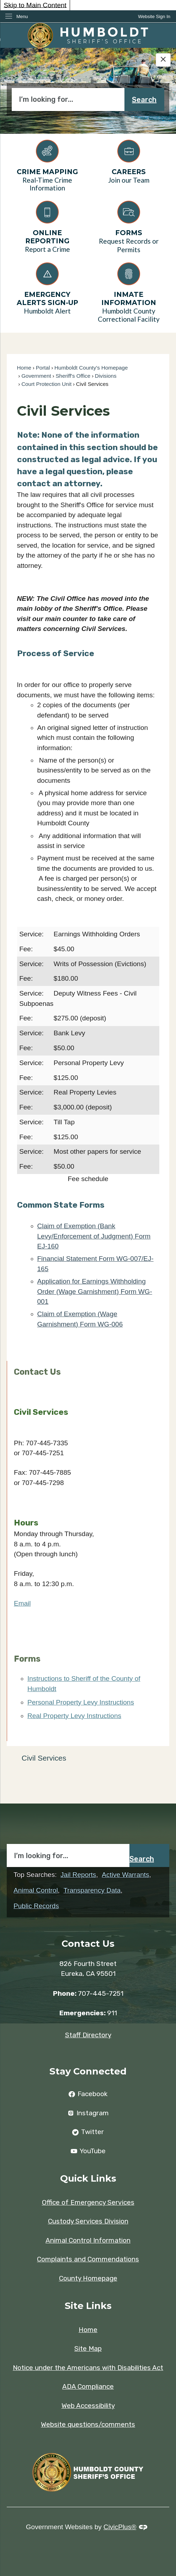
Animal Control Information (88, 2240)
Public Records (36, 1906)
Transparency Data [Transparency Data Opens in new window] (92, 1890)
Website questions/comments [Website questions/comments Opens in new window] (88, 2424)
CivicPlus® (119, 2527)
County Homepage (88, 2278)
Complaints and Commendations (88, 2259)
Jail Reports (78, 1874)
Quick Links (88, 2178)
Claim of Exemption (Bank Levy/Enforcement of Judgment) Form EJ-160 (94, 1236)
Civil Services (44, 1758)
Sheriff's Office (72, 376)
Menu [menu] (22, 16)
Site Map (88, 2348)
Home (24, 368)
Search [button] (144, 99)
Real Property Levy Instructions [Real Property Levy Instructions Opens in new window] (74, 1715)
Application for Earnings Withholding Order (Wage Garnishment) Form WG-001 (94, 1291)
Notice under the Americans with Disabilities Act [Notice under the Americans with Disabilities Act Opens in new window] (88, 2368)
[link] (154, 16)
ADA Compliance (88, 2386)
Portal (43, 368)
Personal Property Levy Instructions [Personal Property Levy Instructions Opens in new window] (80, 1702)
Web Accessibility (88, 2406)
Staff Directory (88, 2035)
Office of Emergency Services (88, 2202)
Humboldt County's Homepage (91, 368)
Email (22, 1603)
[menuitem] (88, 1758)
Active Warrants (125, 1874)
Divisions (106, 376)
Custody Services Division (88, 2221)
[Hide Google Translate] (163, 60)
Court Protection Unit (46, 384)
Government (36, 376)
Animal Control (36, 1890)
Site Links (88, 2305)
